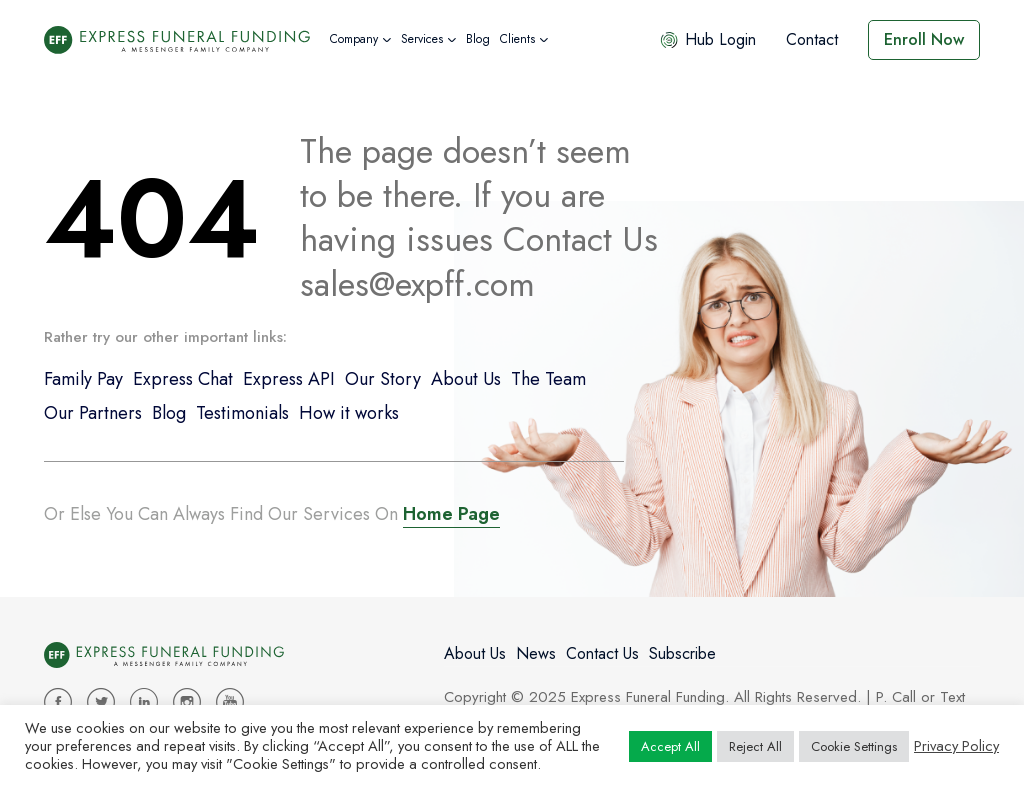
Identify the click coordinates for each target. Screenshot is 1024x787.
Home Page (451, 514)
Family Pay (83, 379)
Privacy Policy (956, 746)
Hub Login (707, 39)
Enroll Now (924, 39)
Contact (812, 39)
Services (422, 39)
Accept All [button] (670, 746)
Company (354, 39)
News (536, 653)
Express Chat (183, 379)
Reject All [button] (755, 746)
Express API (289, 379)
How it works (349, 413)
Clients (517, 39)
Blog (478, 39)
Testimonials (242, 413)
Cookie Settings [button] (854, 746)
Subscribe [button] (682, 653)
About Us (466, 379)
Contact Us (602, 653)
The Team (548, 379)
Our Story (383, 379)
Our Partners (93, 413)
